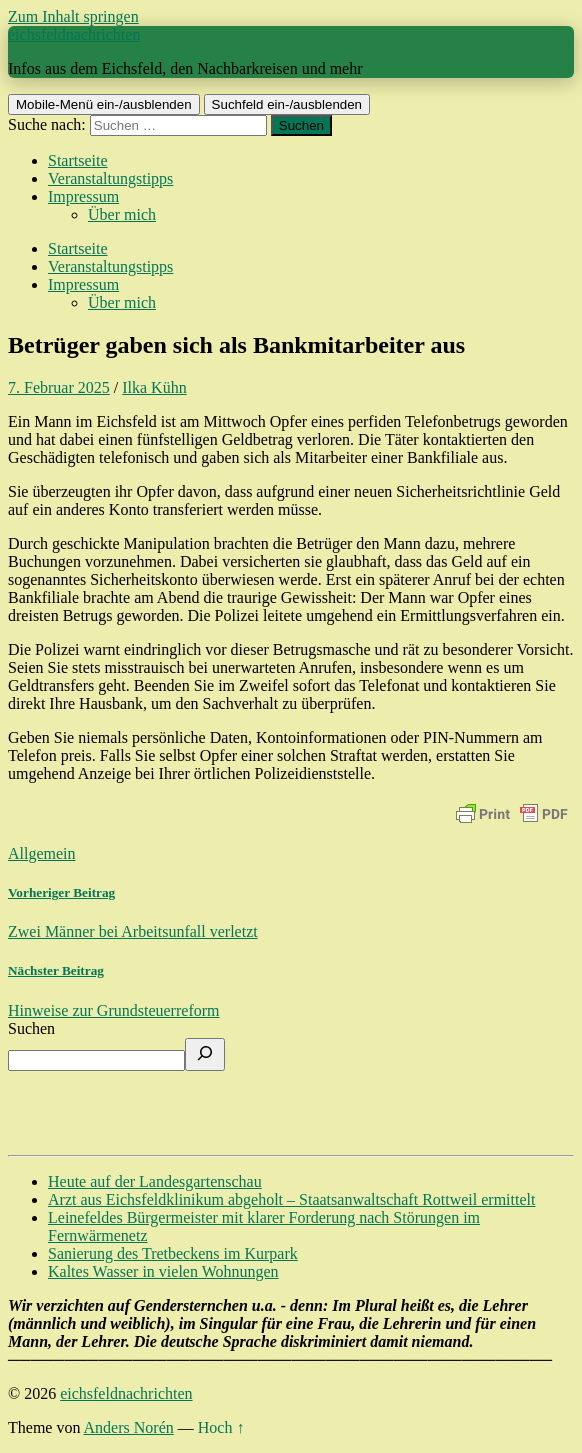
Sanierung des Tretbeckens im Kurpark (173, 1253)
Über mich (122, 214)
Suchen (31, 1028)
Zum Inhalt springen (73, 16)
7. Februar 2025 (59, 387)
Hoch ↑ (221, 1427)
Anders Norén (129, 1427)
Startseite (78, 160)
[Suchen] (205, 1054)
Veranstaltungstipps (110, 178)
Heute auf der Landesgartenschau (155, 1181)
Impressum (83, 196)
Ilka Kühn (154, 387)
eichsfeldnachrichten (74, 34)
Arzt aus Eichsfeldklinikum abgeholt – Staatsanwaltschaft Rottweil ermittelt (291, 1199)
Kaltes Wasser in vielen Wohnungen (163, 1271)
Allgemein (42, 853)
